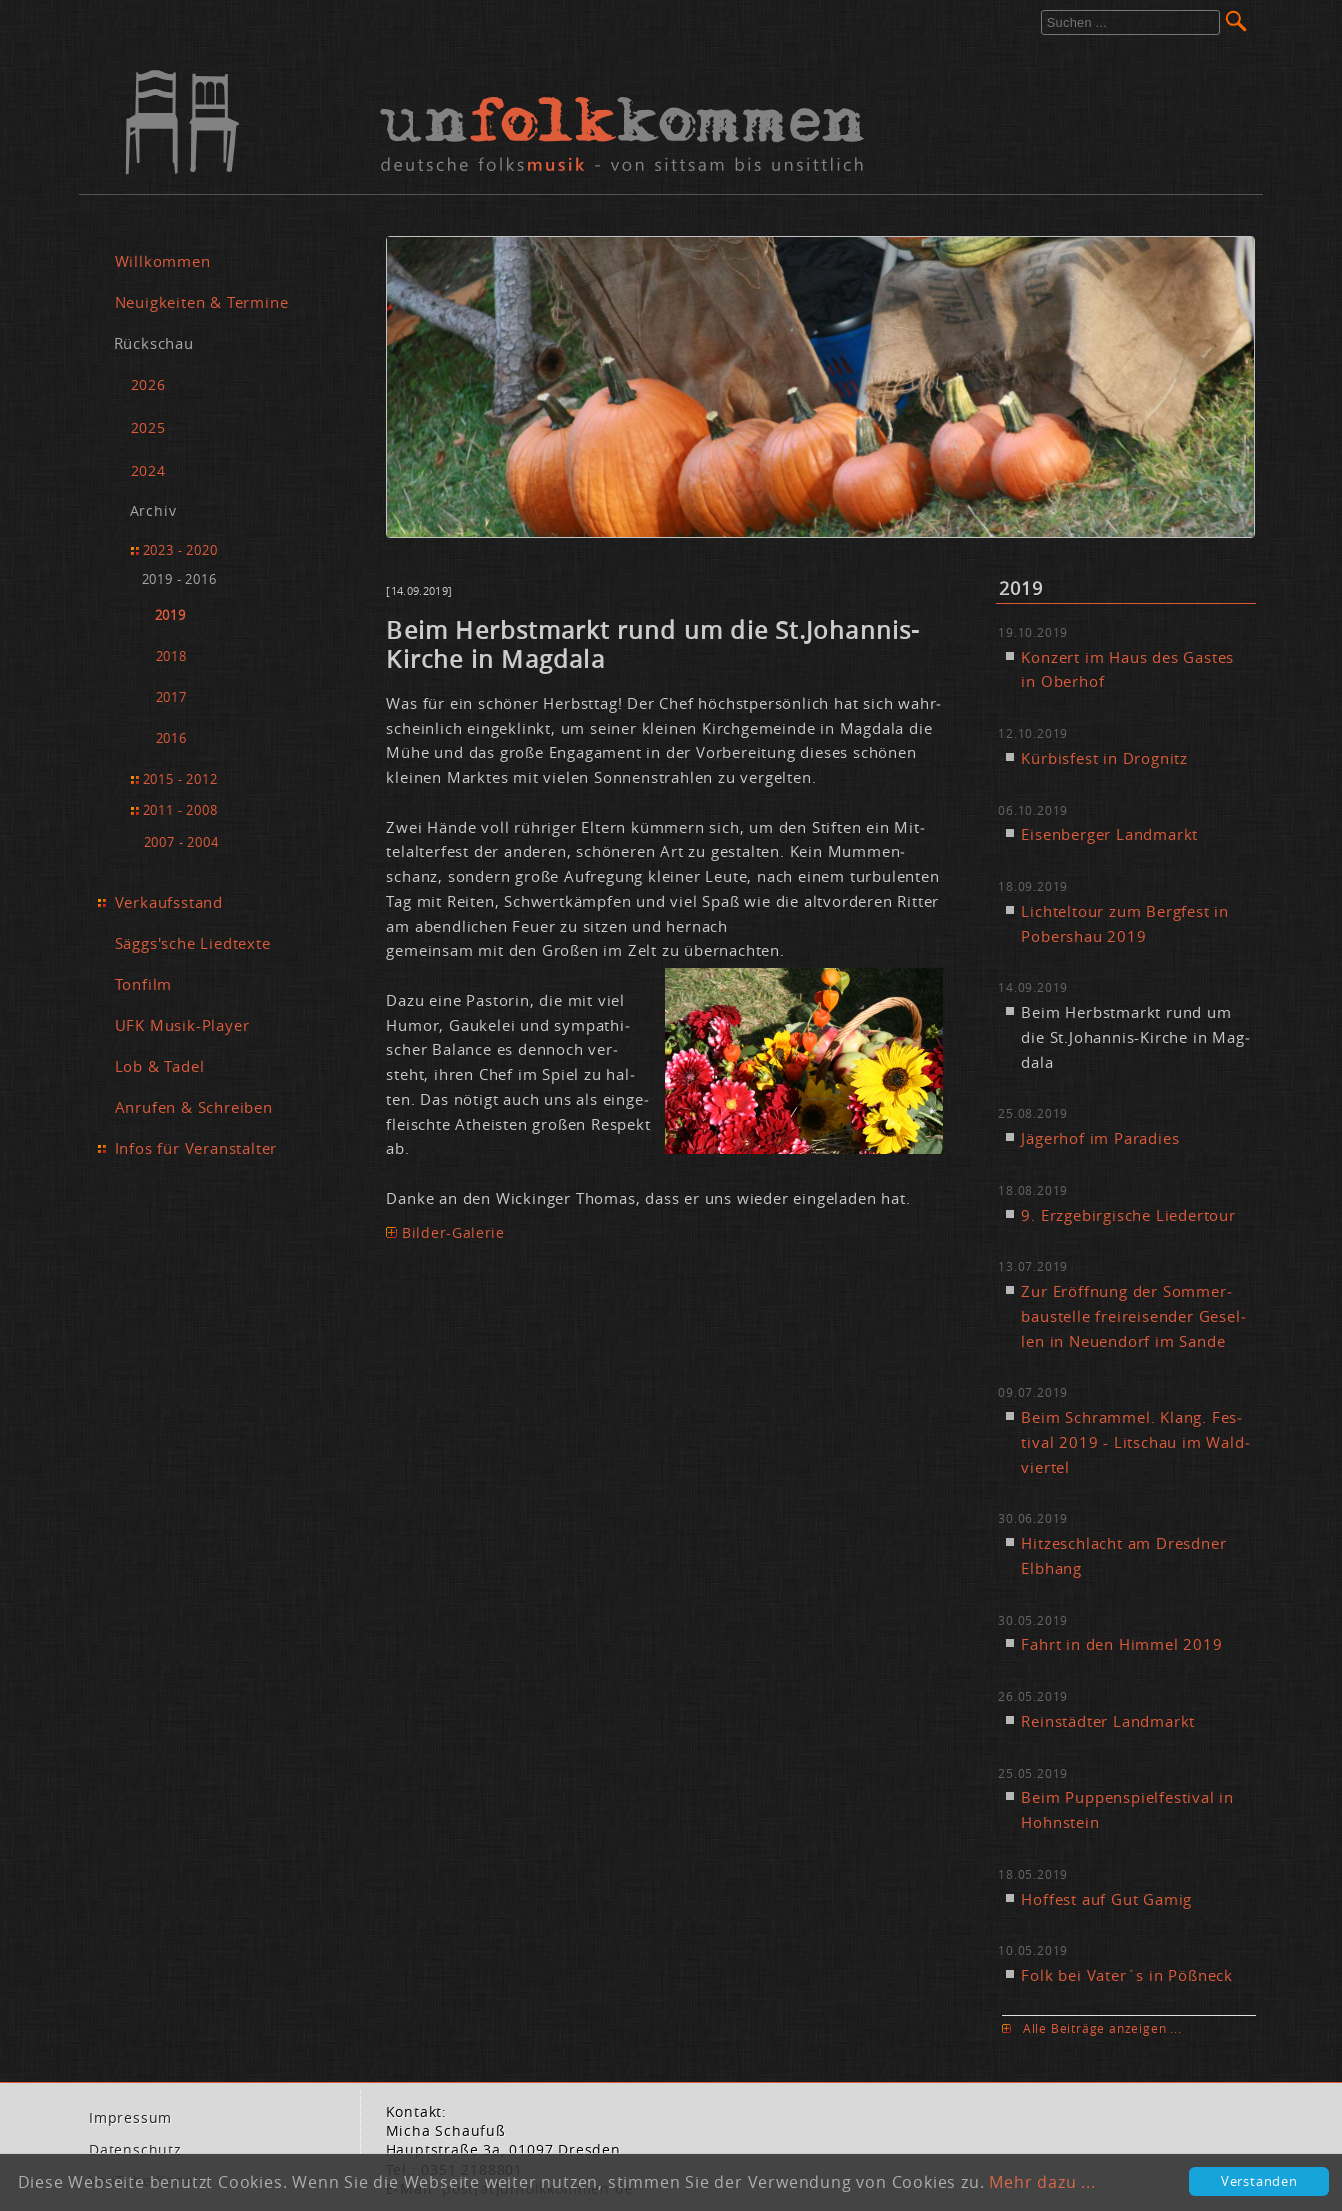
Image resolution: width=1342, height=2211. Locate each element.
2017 (171, 697)
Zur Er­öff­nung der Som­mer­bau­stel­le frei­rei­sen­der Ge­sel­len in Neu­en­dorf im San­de (1133, 1316)
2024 (148, 470)
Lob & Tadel (160, 1066)
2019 (170, 615)
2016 (171, 738)
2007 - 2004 (181, 842)
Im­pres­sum (130, 2118)
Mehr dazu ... (1042, 2182)
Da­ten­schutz (135, 2150)
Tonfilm (144, 984)
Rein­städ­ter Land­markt (1108, 1721)
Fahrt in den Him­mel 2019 (1121, 1644)
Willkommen (163, 261)
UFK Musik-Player (182, 1025)
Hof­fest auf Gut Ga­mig (1106, 1899)
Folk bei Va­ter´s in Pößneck (1127, 1975)
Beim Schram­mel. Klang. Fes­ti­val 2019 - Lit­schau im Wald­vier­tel (1135, 1442)
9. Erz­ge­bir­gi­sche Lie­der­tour (1128, 1215)
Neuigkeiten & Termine (202, 302)
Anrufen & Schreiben (194, 1107)
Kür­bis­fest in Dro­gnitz (1104, 758)
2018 (171, 656)
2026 (148, 384)
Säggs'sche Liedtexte (193, 943)
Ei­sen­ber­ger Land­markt (1109, 834)
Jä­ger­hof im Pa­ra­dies (1100, 1138)
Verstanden (1259, 2181)
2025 (148, 427)
